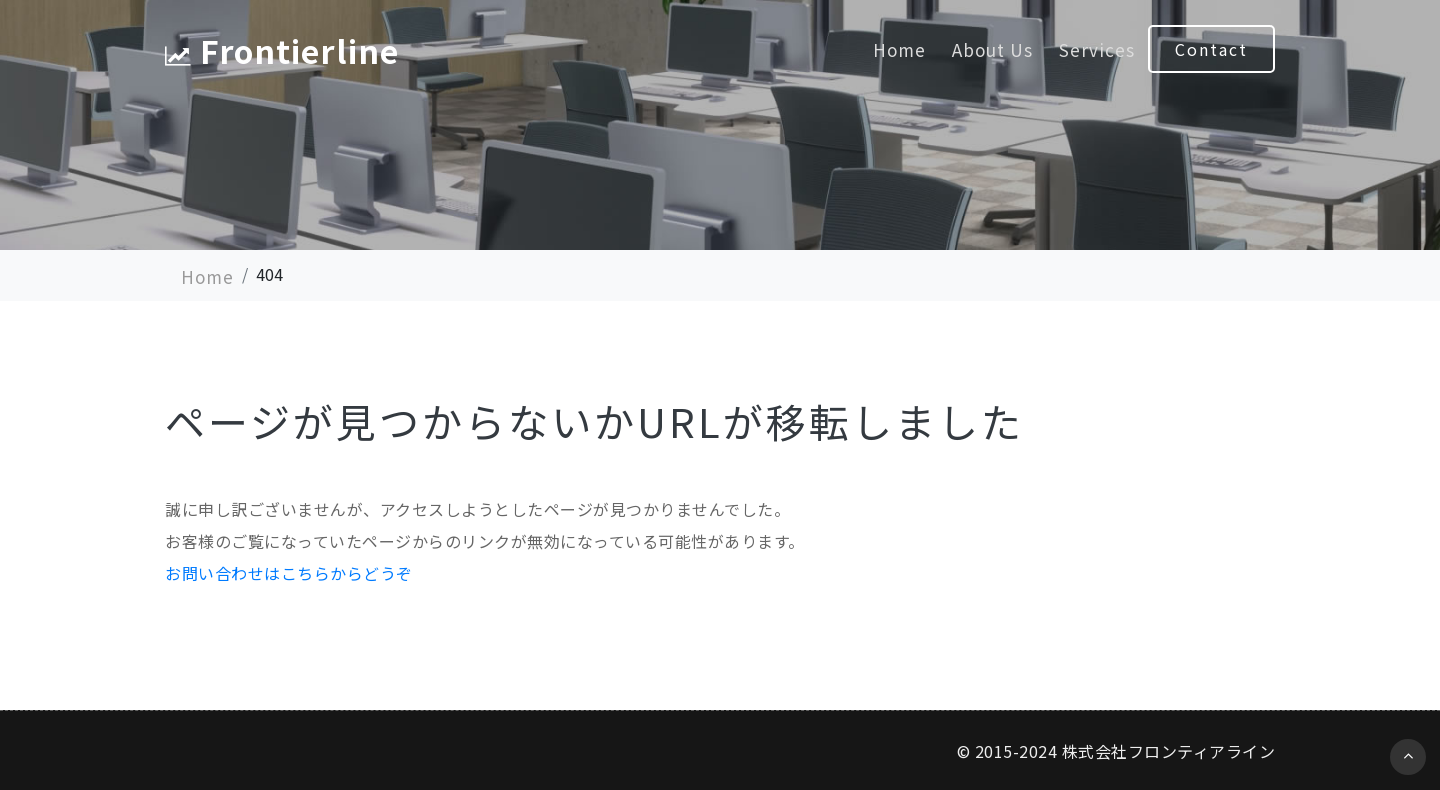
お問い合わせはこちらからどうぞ (289, 573)
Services (1097, 49)
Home (899, 49)
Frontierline (282, 50)
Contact (1211, 49)
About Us (992, 49)
